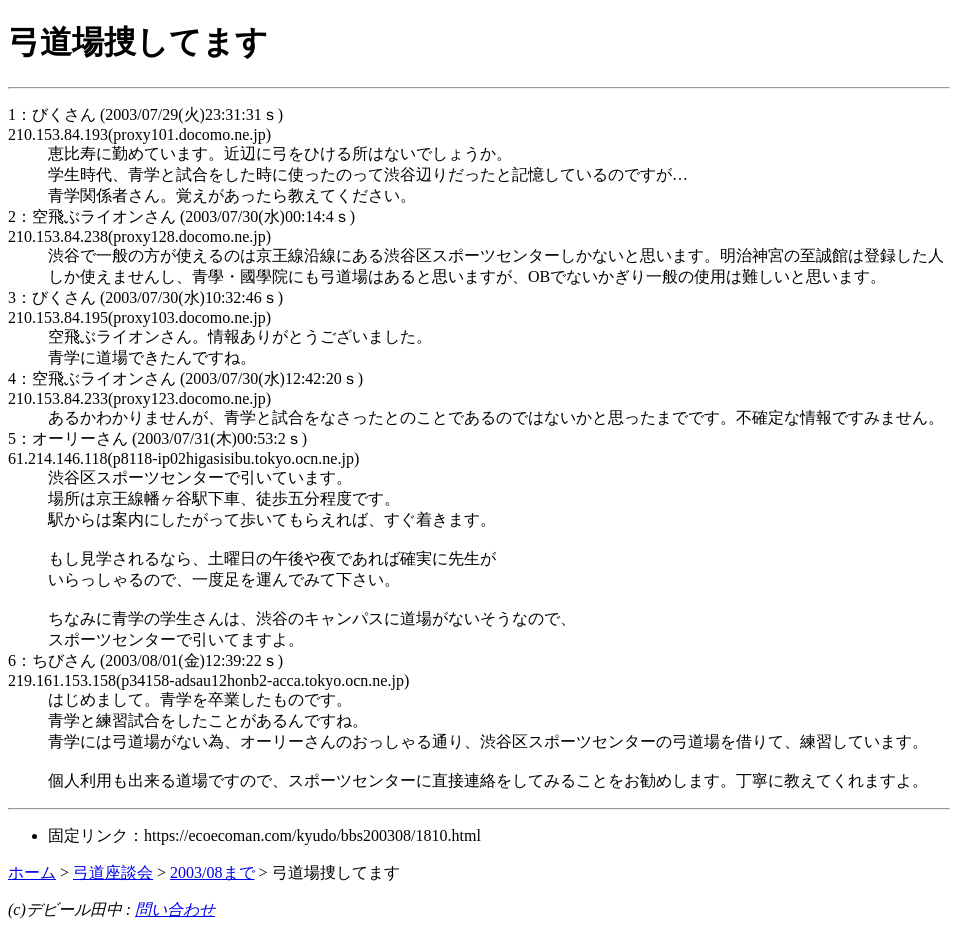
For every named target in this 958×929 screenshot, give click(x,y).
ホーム (32, 872)
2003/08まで (212, 872)
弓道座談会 (113, 872)
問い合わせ (175, 909)
